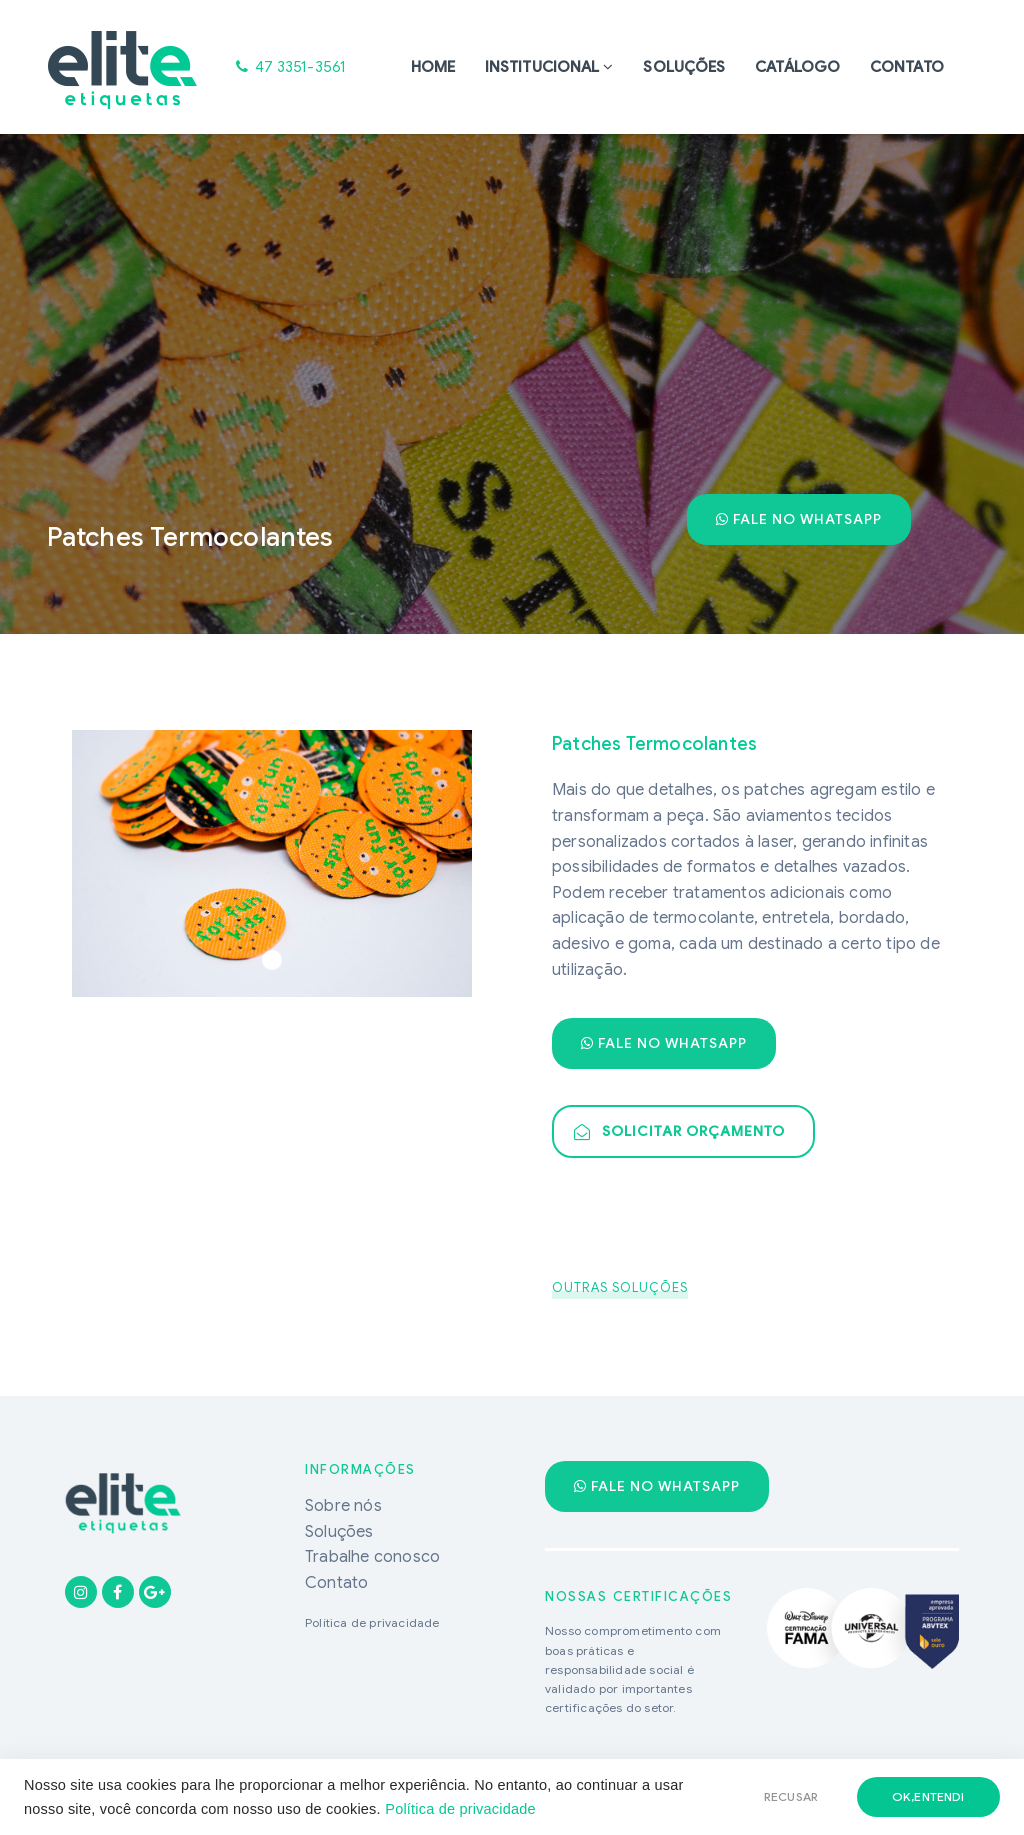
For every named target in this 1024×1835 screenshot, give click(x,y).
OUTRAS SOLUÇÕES (620, 1287)
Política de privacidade (460, 1809)
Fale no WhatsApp (799, 519)
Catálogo (797, 67)
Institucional (542, 67)
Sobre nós (343, 1506)
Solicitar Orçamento (679, 1131)
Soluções (684, 67)
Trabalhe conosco (372, 1557)
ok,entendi (928, 1796)
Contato (907, 67)
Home (433, 67)
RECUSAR (791, 1796)
